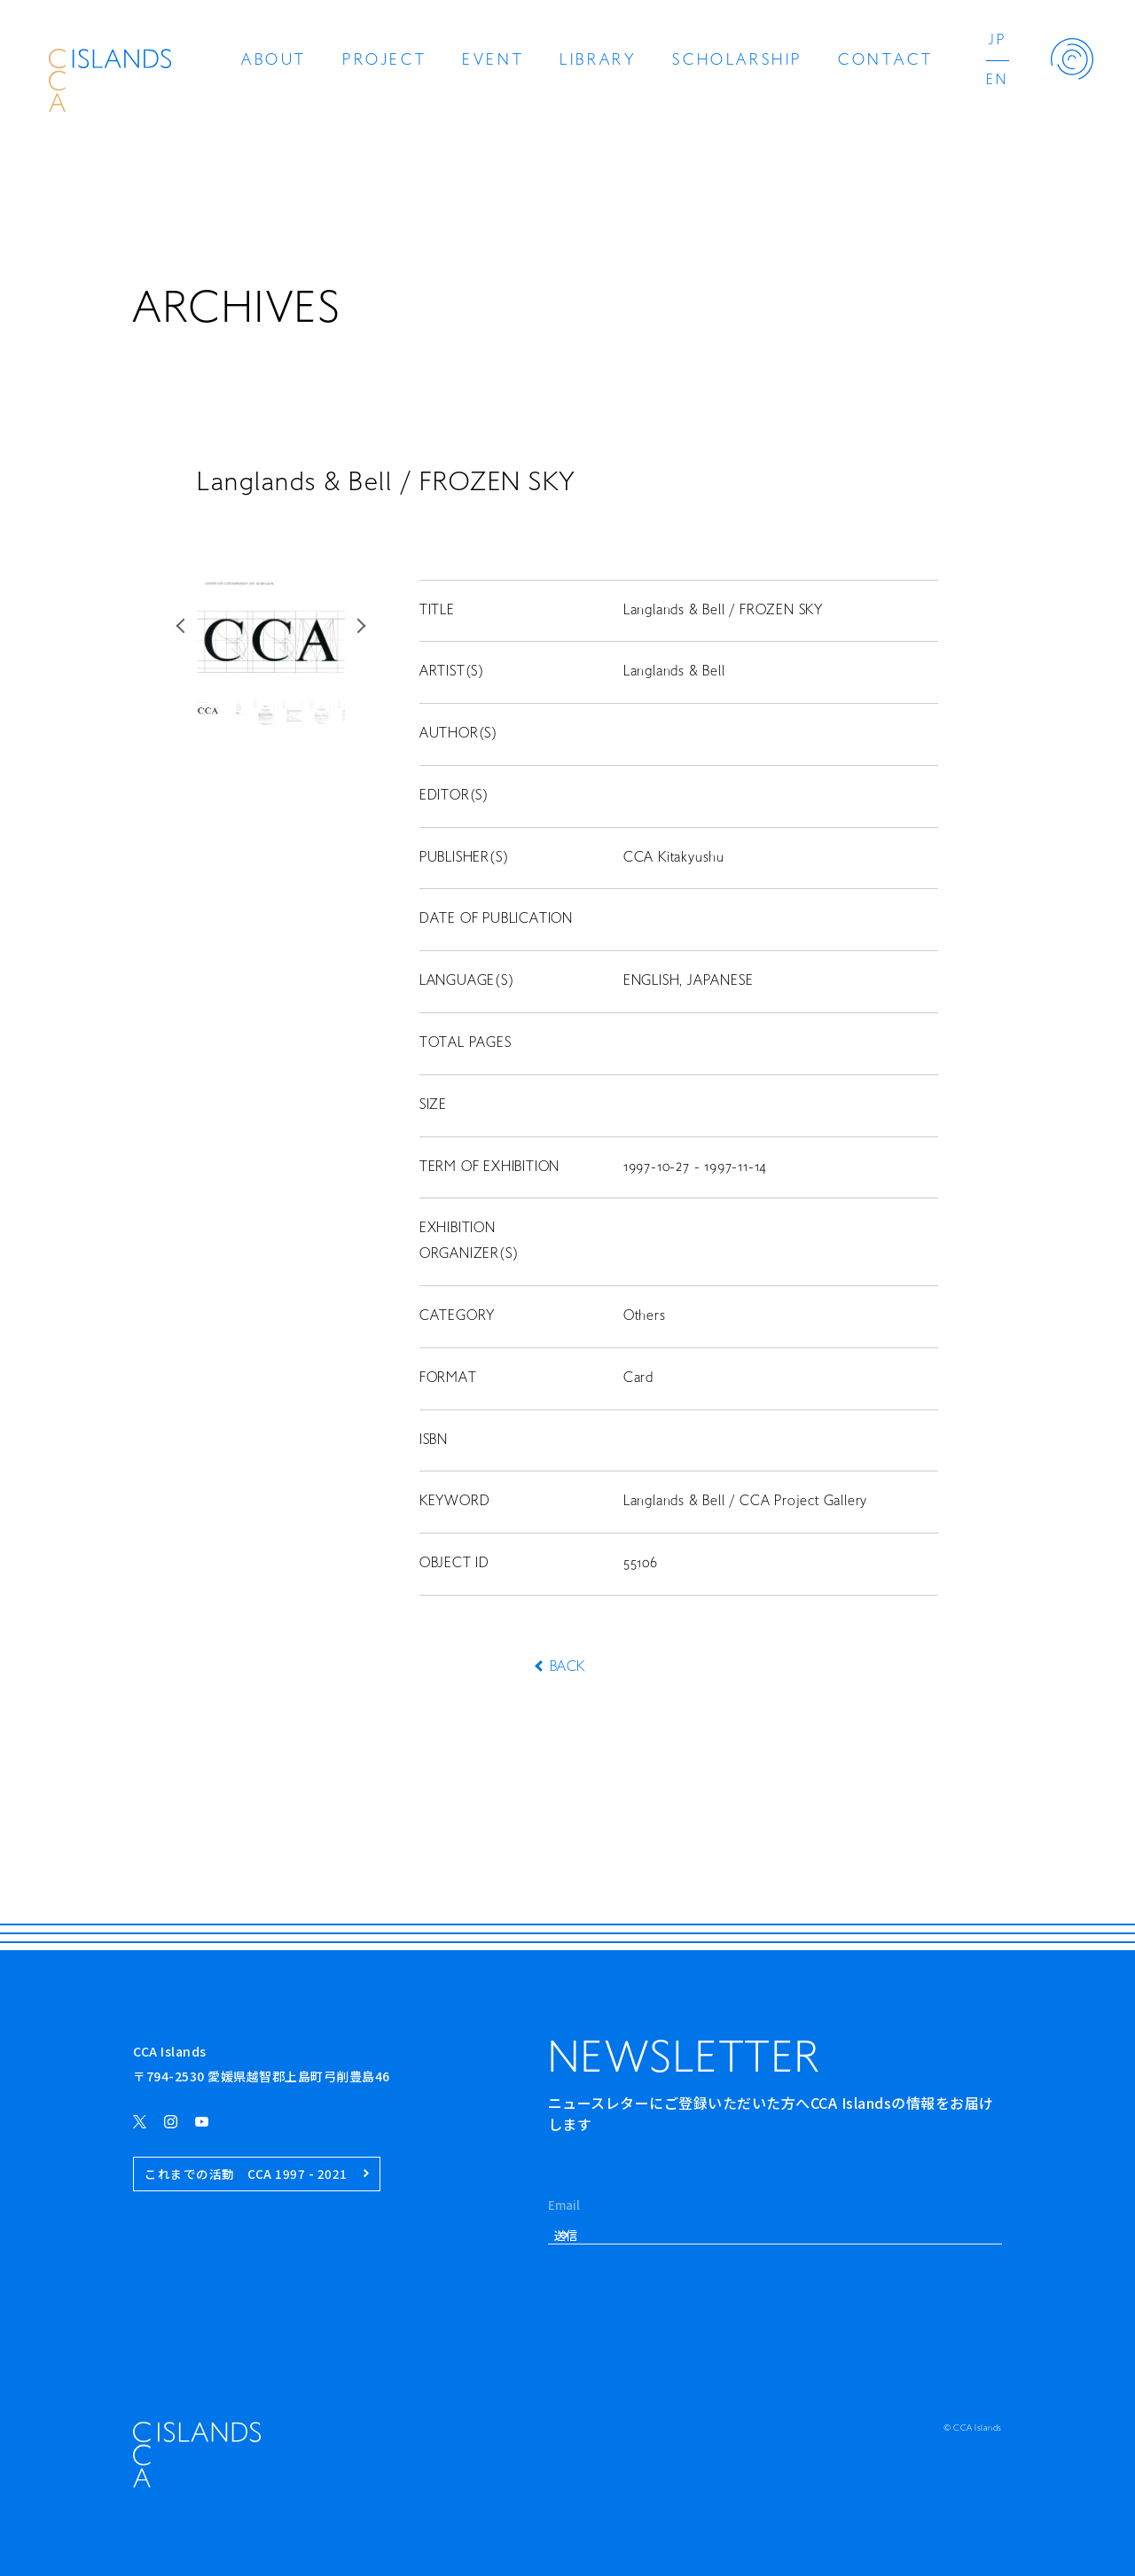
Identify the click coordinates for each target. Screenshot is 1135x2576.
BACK (567, 1667)
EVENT (493, 60)
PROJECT (384, 60)
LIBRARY (598, 60)
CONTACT (885, 60)
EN (997, 81)
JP (997, 41)
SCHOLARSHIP (737, 60)
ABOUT (274, 60)
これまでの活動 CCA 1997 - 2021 (257, 2174)
